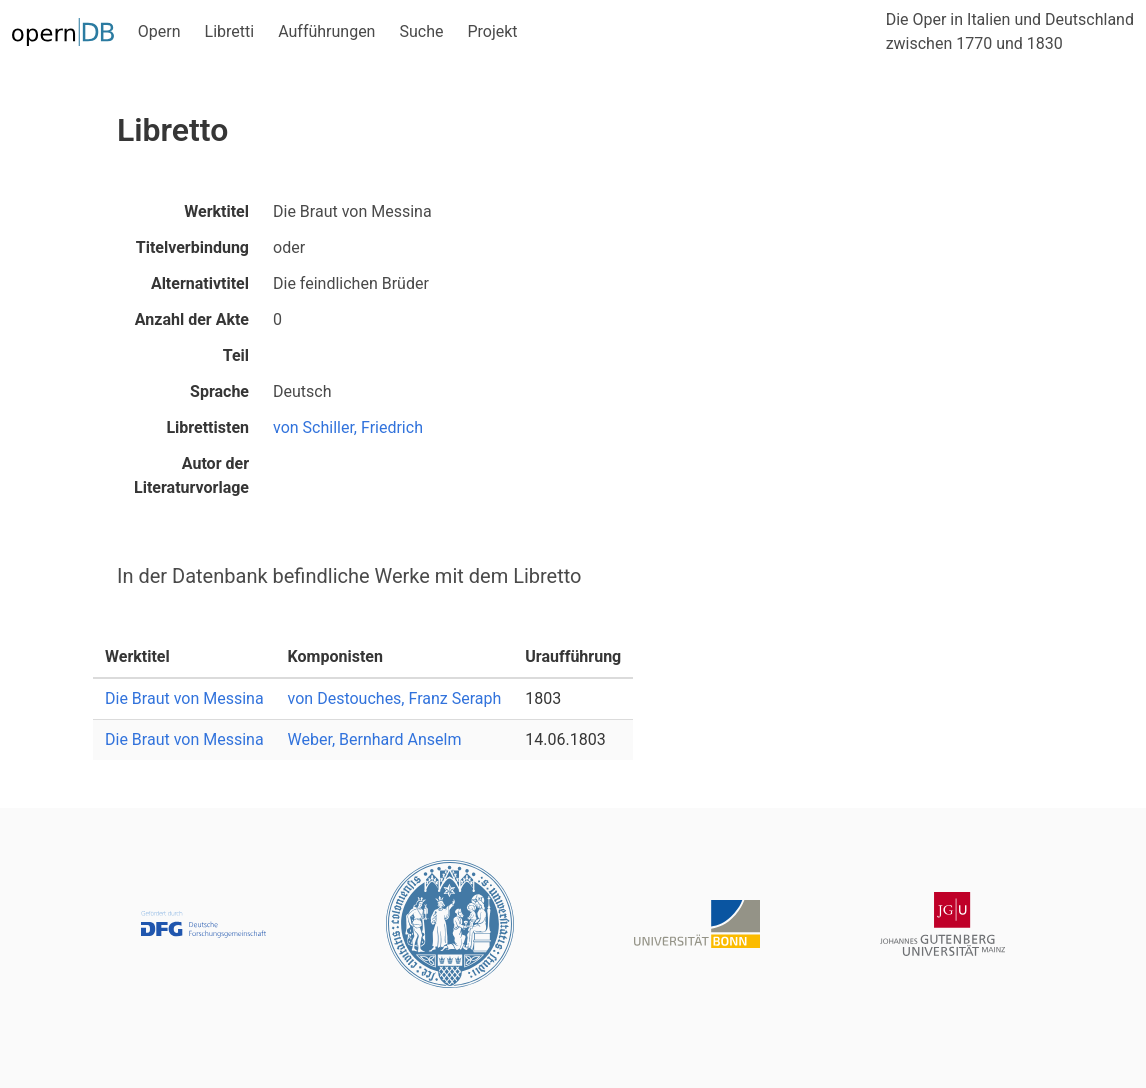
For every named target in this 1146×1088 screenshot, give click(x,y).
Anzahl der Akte (192, 319)
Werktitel (216, 211)
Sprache (219, 391)
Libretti (230, 31)
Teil (236, 355)
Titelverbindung (192, 247)
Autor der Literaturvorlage (191, 475)
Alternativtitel (200, 283)
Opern (159, 31)
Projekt (492, 31)
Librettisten (207, 427)
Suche (421, 31)
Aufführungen (326, 31)
